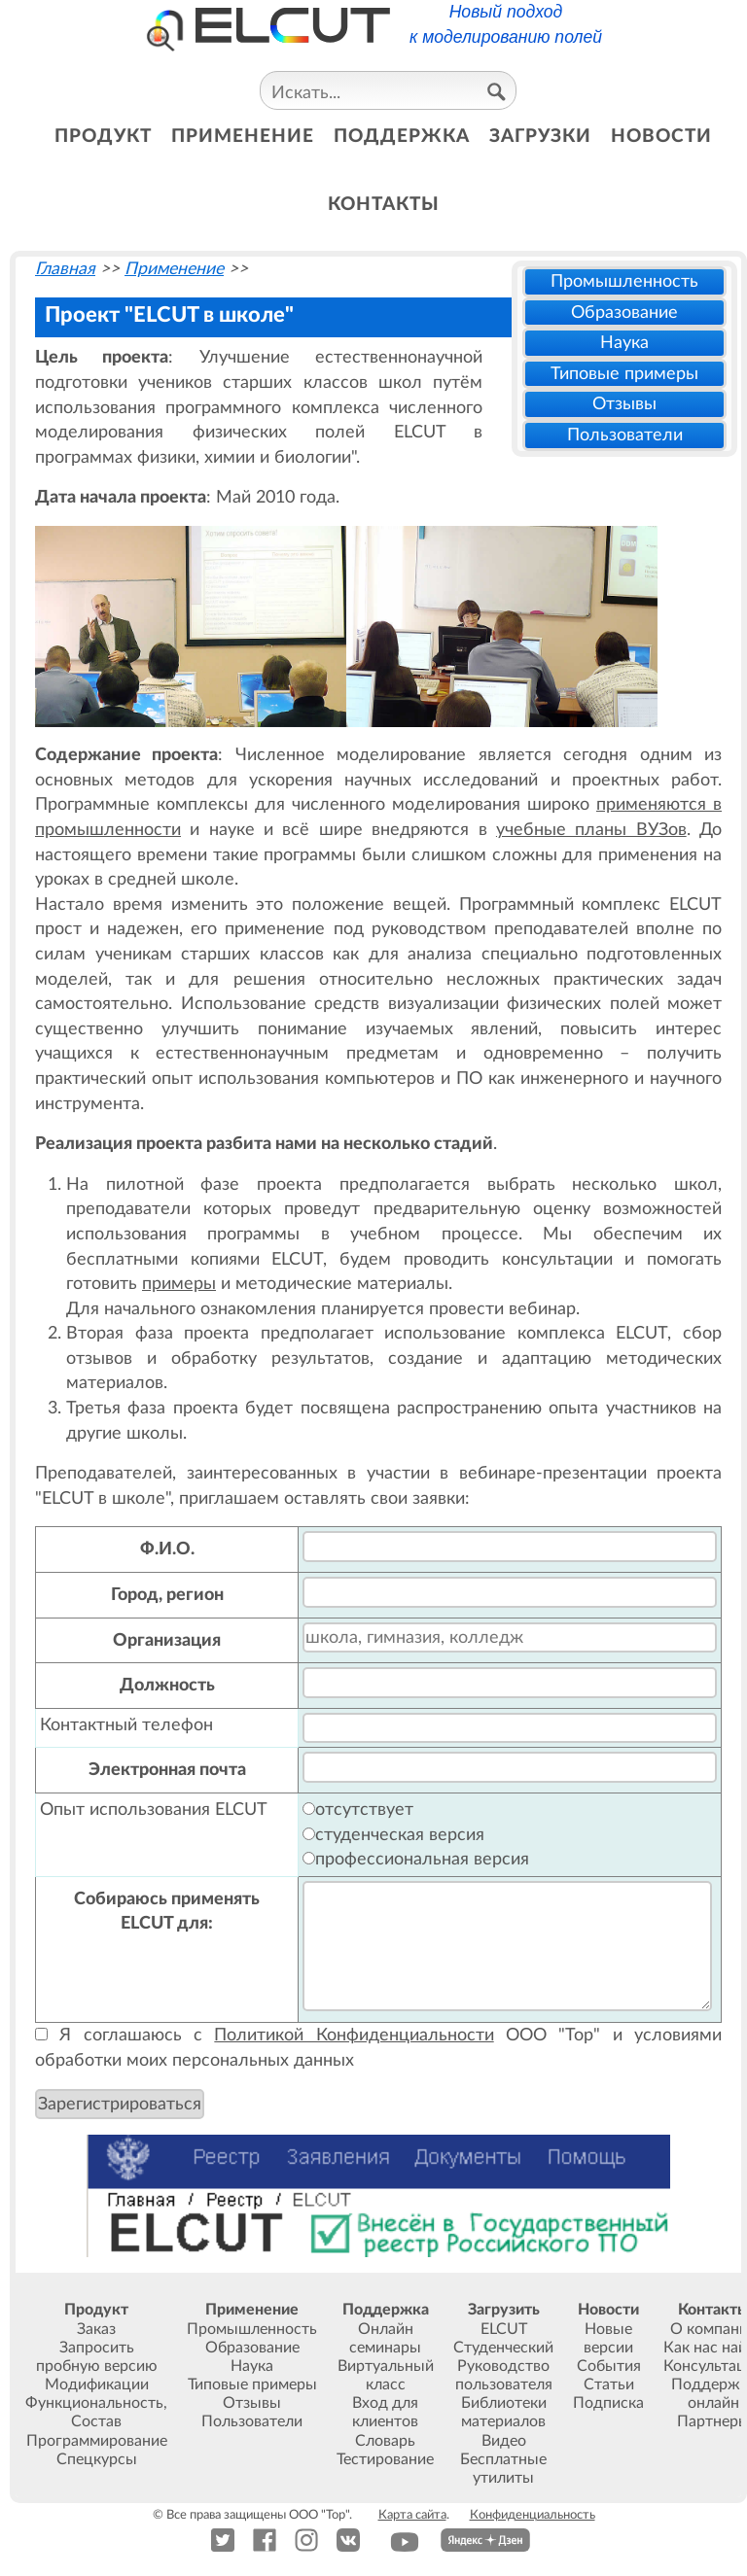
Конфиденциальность (532, 2515)
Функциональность (94, 2403)
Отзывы (624, 404)
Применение (174, 269)
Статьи (609, 2384)
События (609, 2366)
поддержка (402, 136)
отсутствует (357, 1809)
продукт (103, 136)
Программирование (96, 2441)
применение (242, 136)
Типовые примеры (624, 374)
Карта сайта (412, 2515)
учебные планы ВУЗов (591, 829)
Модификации (97, 2384)
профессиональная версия (415, 1859)
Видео (503, 2441)
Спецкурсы (96, 2459)
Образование (624, 312)
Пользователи (625, 435)
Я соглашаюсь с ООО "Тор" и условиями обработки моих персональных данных (378, 2048)
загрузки (540, 136)
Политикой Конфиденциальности (353, 2035)
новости (661, 136)
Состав (96, 2421)
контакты (384, 204)
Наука (624, 342)
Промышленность (624, 281)
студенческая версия (393, 1835)
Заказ (96, 2329)
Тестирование (385, 2459)
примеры (179, 1283)
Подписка (608, 2403)
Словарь (385, 2441)
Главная (65, 269)
